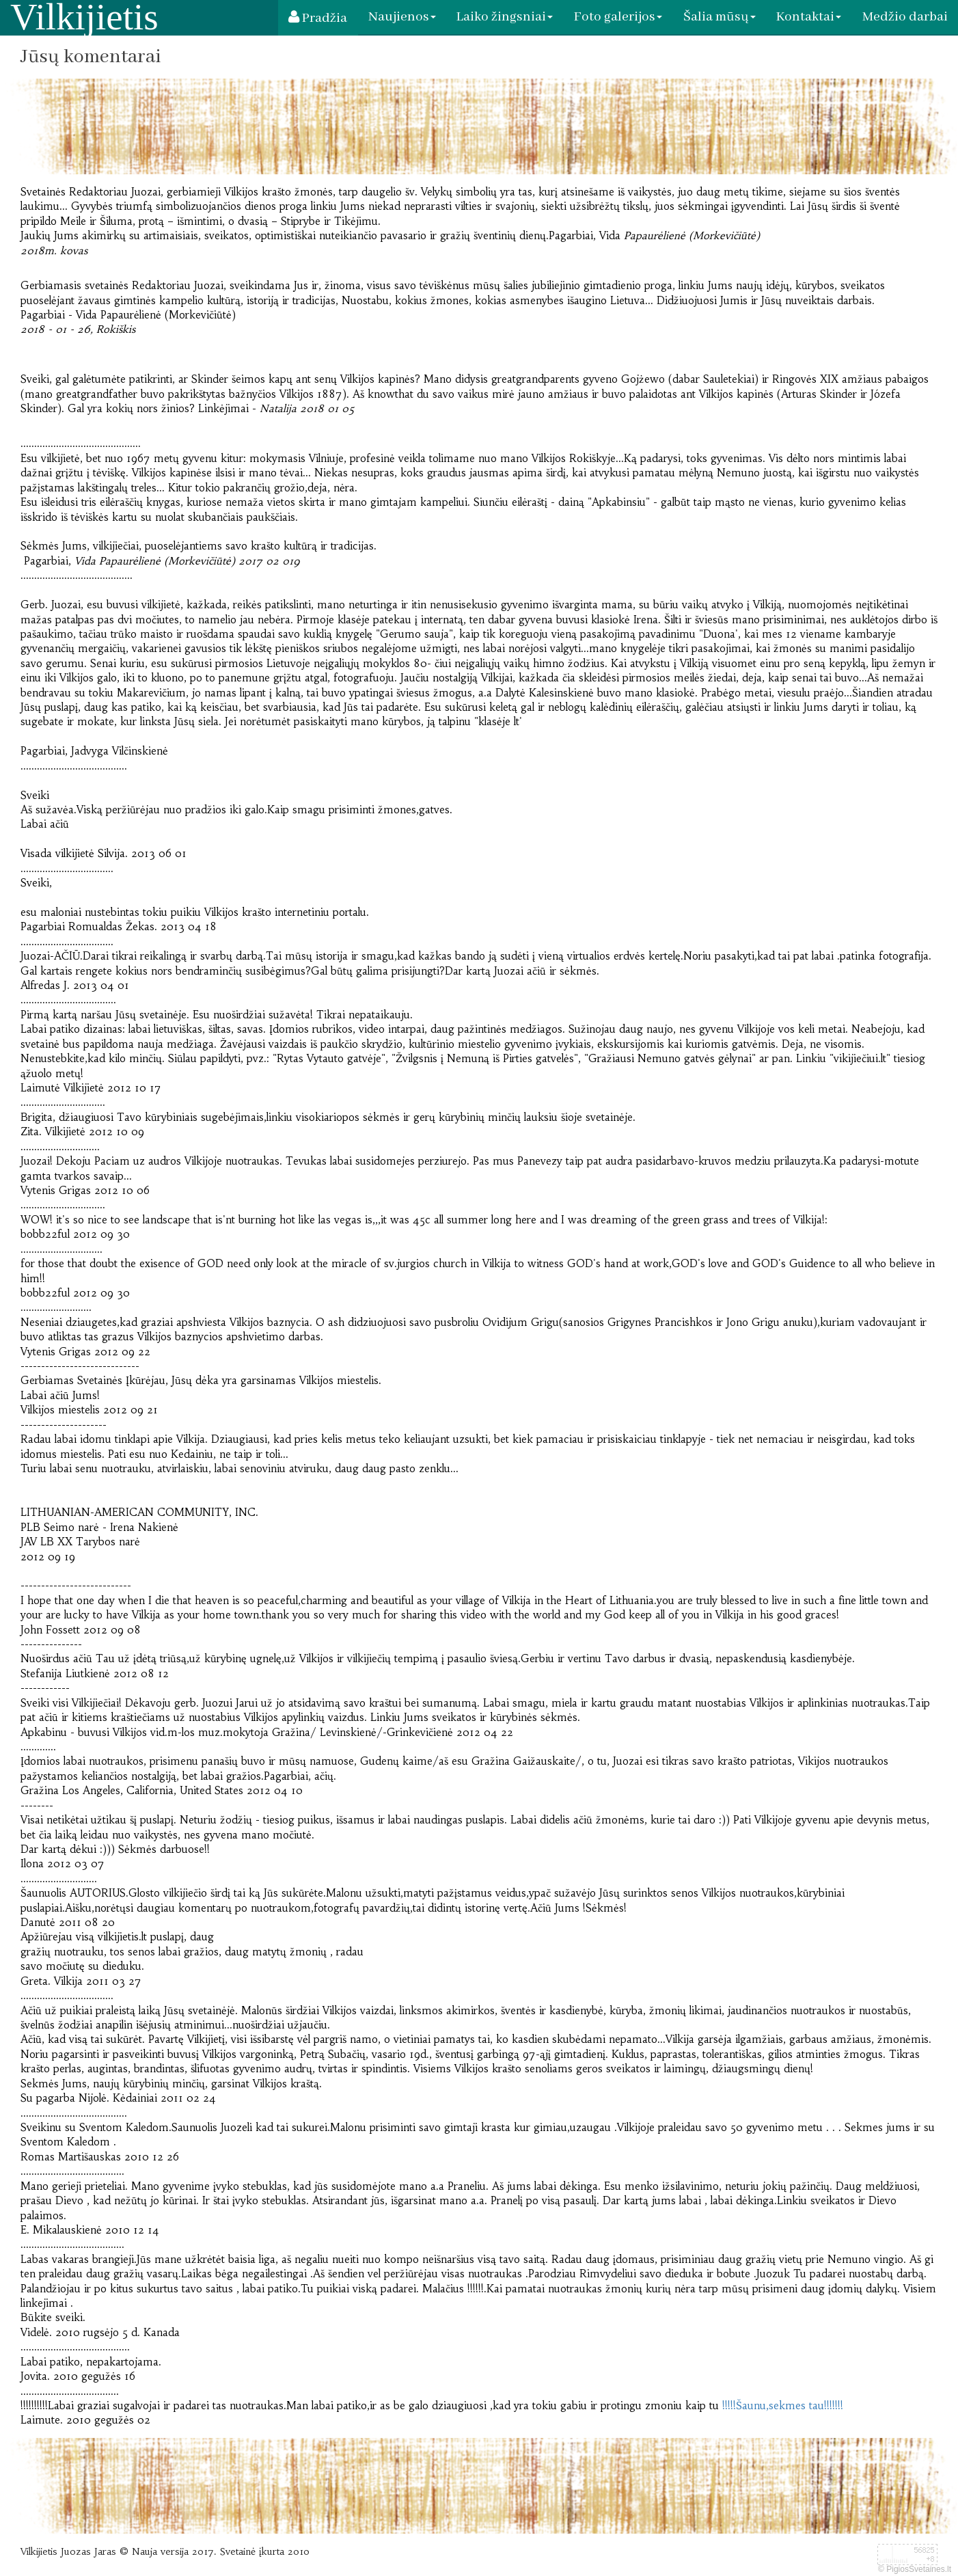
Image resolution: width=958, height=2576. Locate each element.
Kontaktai (809, 16)
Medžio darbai (905, 16)
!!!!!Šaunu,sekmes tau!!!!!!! (782, 2406)
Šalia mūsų (719, 16)
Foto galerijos (619, 16)
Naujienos (403, 16)
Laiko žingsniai (506, 16)
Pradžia (319, 18)
